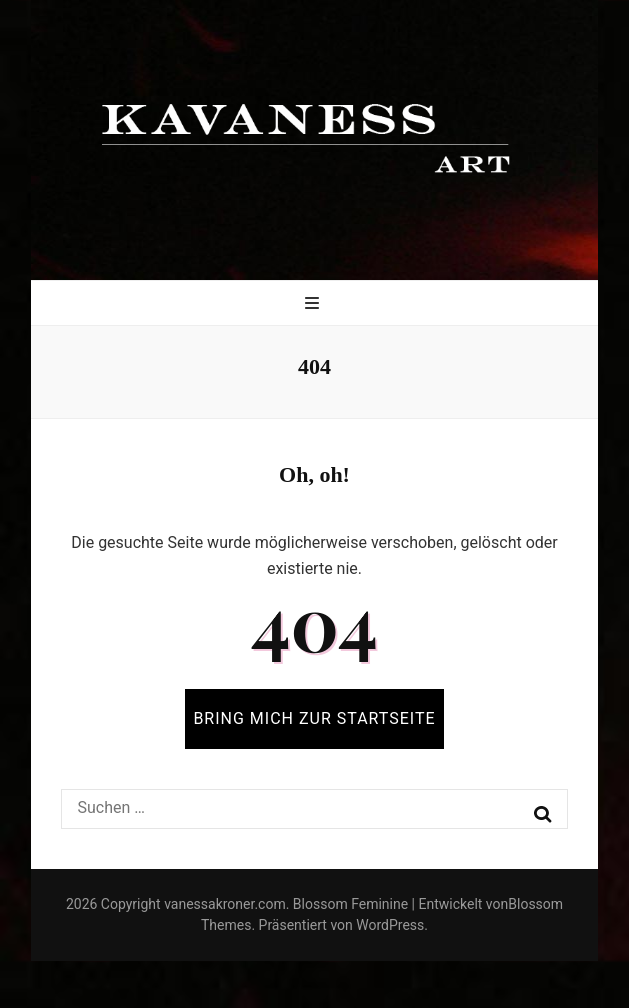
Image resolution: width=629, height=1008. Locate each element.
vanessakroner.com (225, 904)
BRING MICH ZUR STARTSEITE (314, 718)
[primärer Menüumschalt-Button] (314, 304)
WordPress (390, 925)
